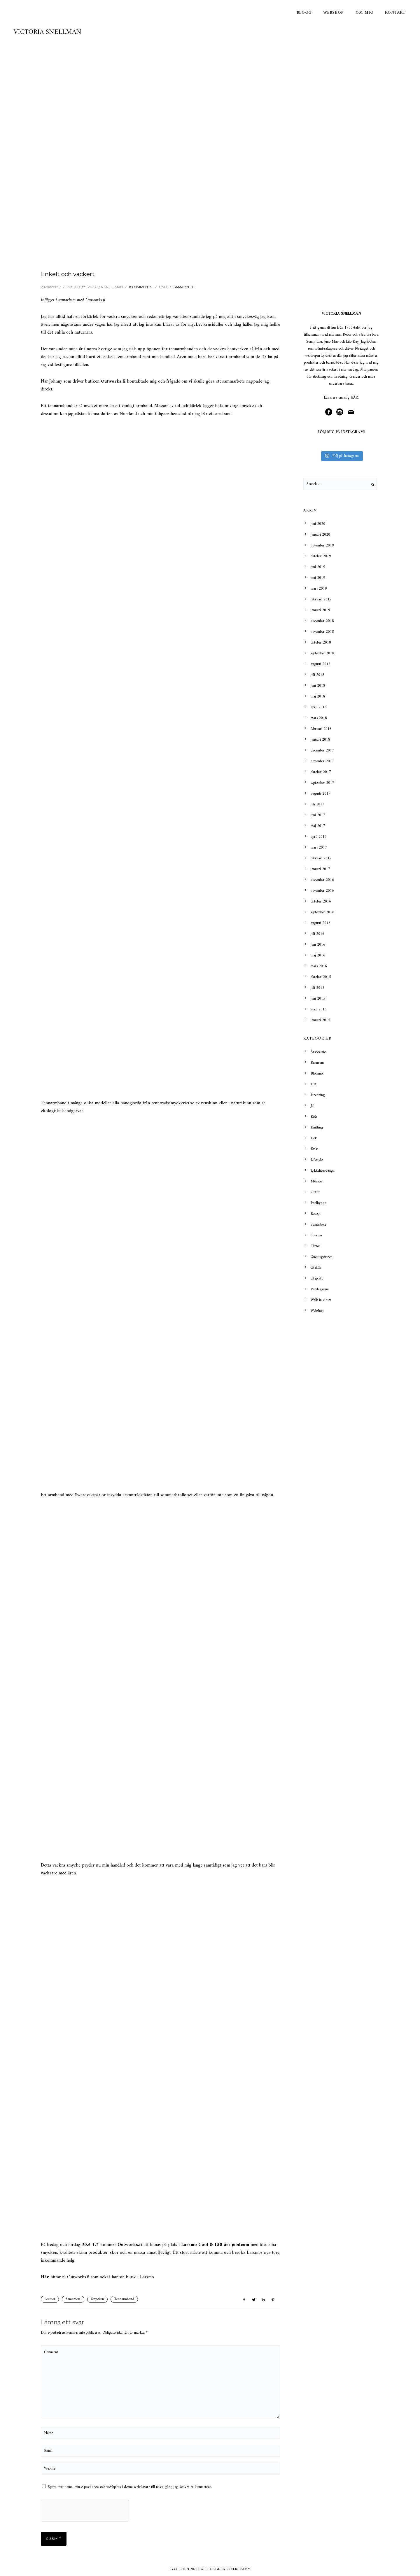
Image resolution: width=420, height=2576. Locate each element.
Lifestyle (317, 1159)
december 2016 (322, 880)
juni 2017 (318, 815)
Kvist (314, 1149)
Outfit (315, 1192)
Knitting (317, 1127)
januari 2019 (320, 610)
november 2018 (322, 631)
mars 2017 (319, 847)
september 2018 (322, 653)
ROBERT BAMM (239, 2569)
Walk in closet (321, 1300)
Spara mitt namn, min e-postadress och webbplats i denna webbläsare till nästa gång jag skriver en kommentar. (130, 2487)
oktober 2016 (321, 901)
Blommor (317, 1073)
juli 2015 (317, 987)
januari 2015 (320, 1020)
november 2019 (322, 545)
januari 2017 (320, 869)
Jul (312, 1106)
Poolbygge (318, 1203)
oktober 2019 (321, 556)
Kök (314, 1138)
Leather (50, 2299)
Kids (314, 1116)
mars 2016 (319, 966)
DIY (314, 1084)
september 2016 (322, 912)
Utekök (316, 1267)
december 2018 (322, 621)
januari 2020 (320, 534)
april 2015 (319, 1009)
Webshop (333, 12)
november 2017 (322, 761)
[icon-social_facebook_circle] (330, 412)
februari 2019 (321, 599)
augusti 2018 (320, 664)
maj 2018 (318, 696)
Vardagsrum (320, 1289)
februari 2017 (321, 858)
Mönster (317, 1181)
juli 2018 (317, 675)
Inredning (318, 1095)
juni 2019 (318, 567)
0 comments (140, 287)
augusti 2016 (320, 923)
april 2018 (319, 707)
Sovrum (316, 1235)
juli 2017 (317, 804)
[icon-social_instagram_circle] (341, 412)
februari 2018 (321, 729)
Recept (316, 1213)
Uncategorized (321, 1257)
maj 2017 (318, 826)
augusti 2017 (320, 793)
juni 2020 (318, 524)
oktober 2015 (321, 977)
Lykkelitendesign (323, 1170)
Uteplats (317, 1278)
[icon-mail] (352, 412)
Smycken (97, 2299)
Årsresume (318, 1052)
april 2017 (319, 836)
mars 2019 (319, 588)
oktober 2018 (321, 642)
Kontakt (395, 12)
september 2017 (322, 782)
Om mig (364, 12)
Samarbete (184, 287)
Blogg (304, 12)
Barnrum (317, 1062)
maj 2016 (318, 955)
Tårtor (315, 1246)
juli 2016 (317, 933)
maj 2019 (318, 577)
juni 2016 (318, 944)
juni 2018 (318, 685)
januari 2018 (320, 739)
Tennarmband (124, 2299)
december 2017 (322, 750)
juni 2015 (318, 998)
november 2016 (322, 890)
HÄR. (355, 397)
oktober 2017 (321, 772)
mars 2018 (319, 718)
